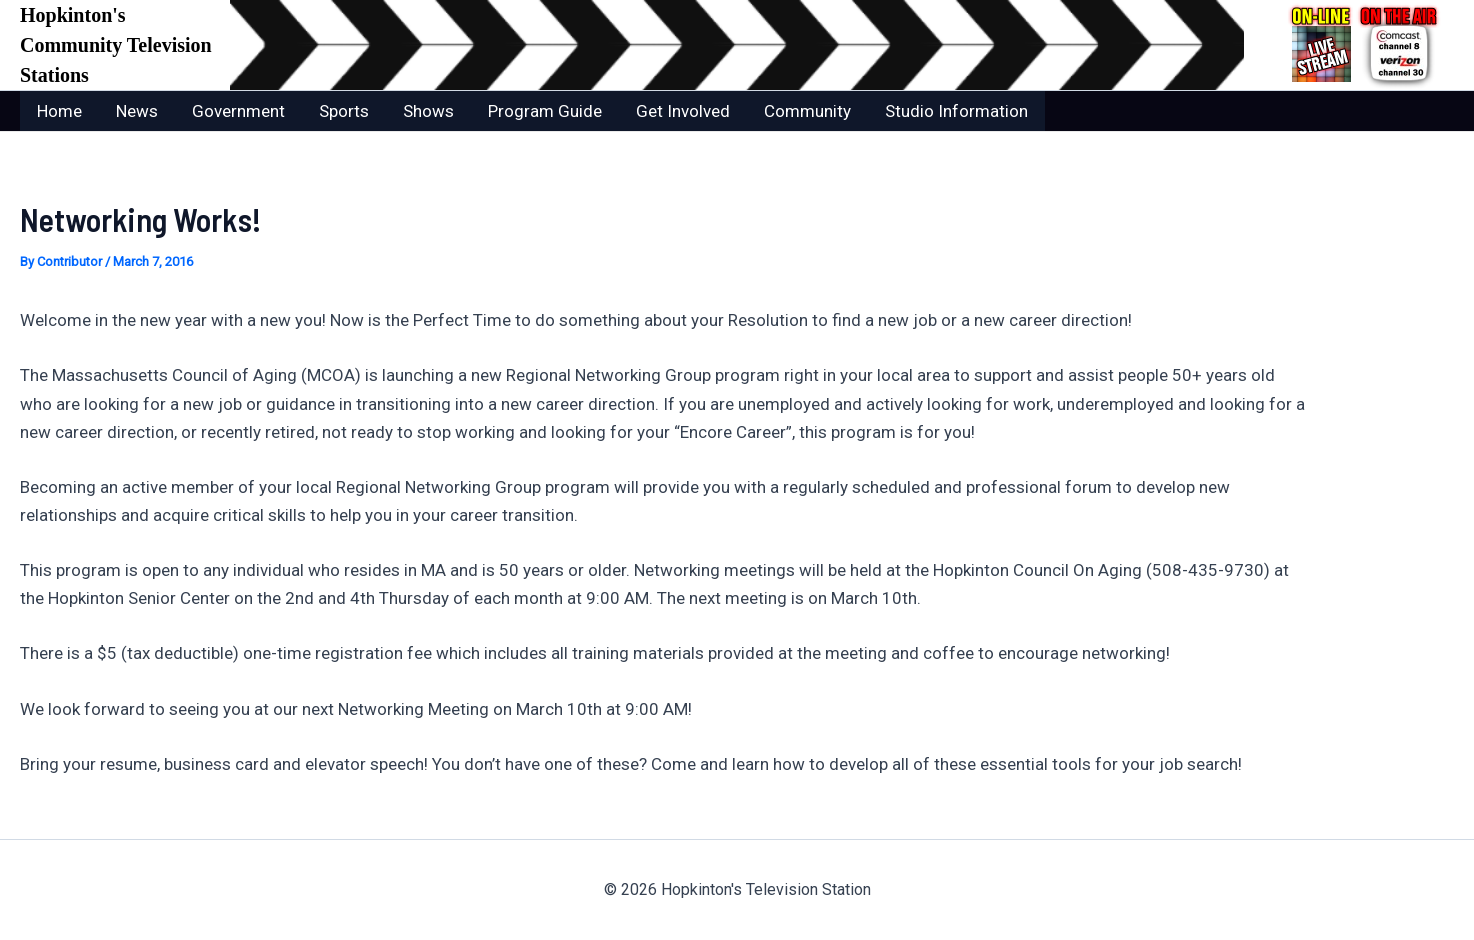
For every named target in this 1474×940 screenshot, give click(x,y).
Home (59, 111)
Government (238, 111)
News (137, 111)
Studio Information (956, 111)
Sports (344, 111)
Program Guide (545, 111)
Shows (428, 111)
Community (807, 111)
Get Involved (683, 111)
